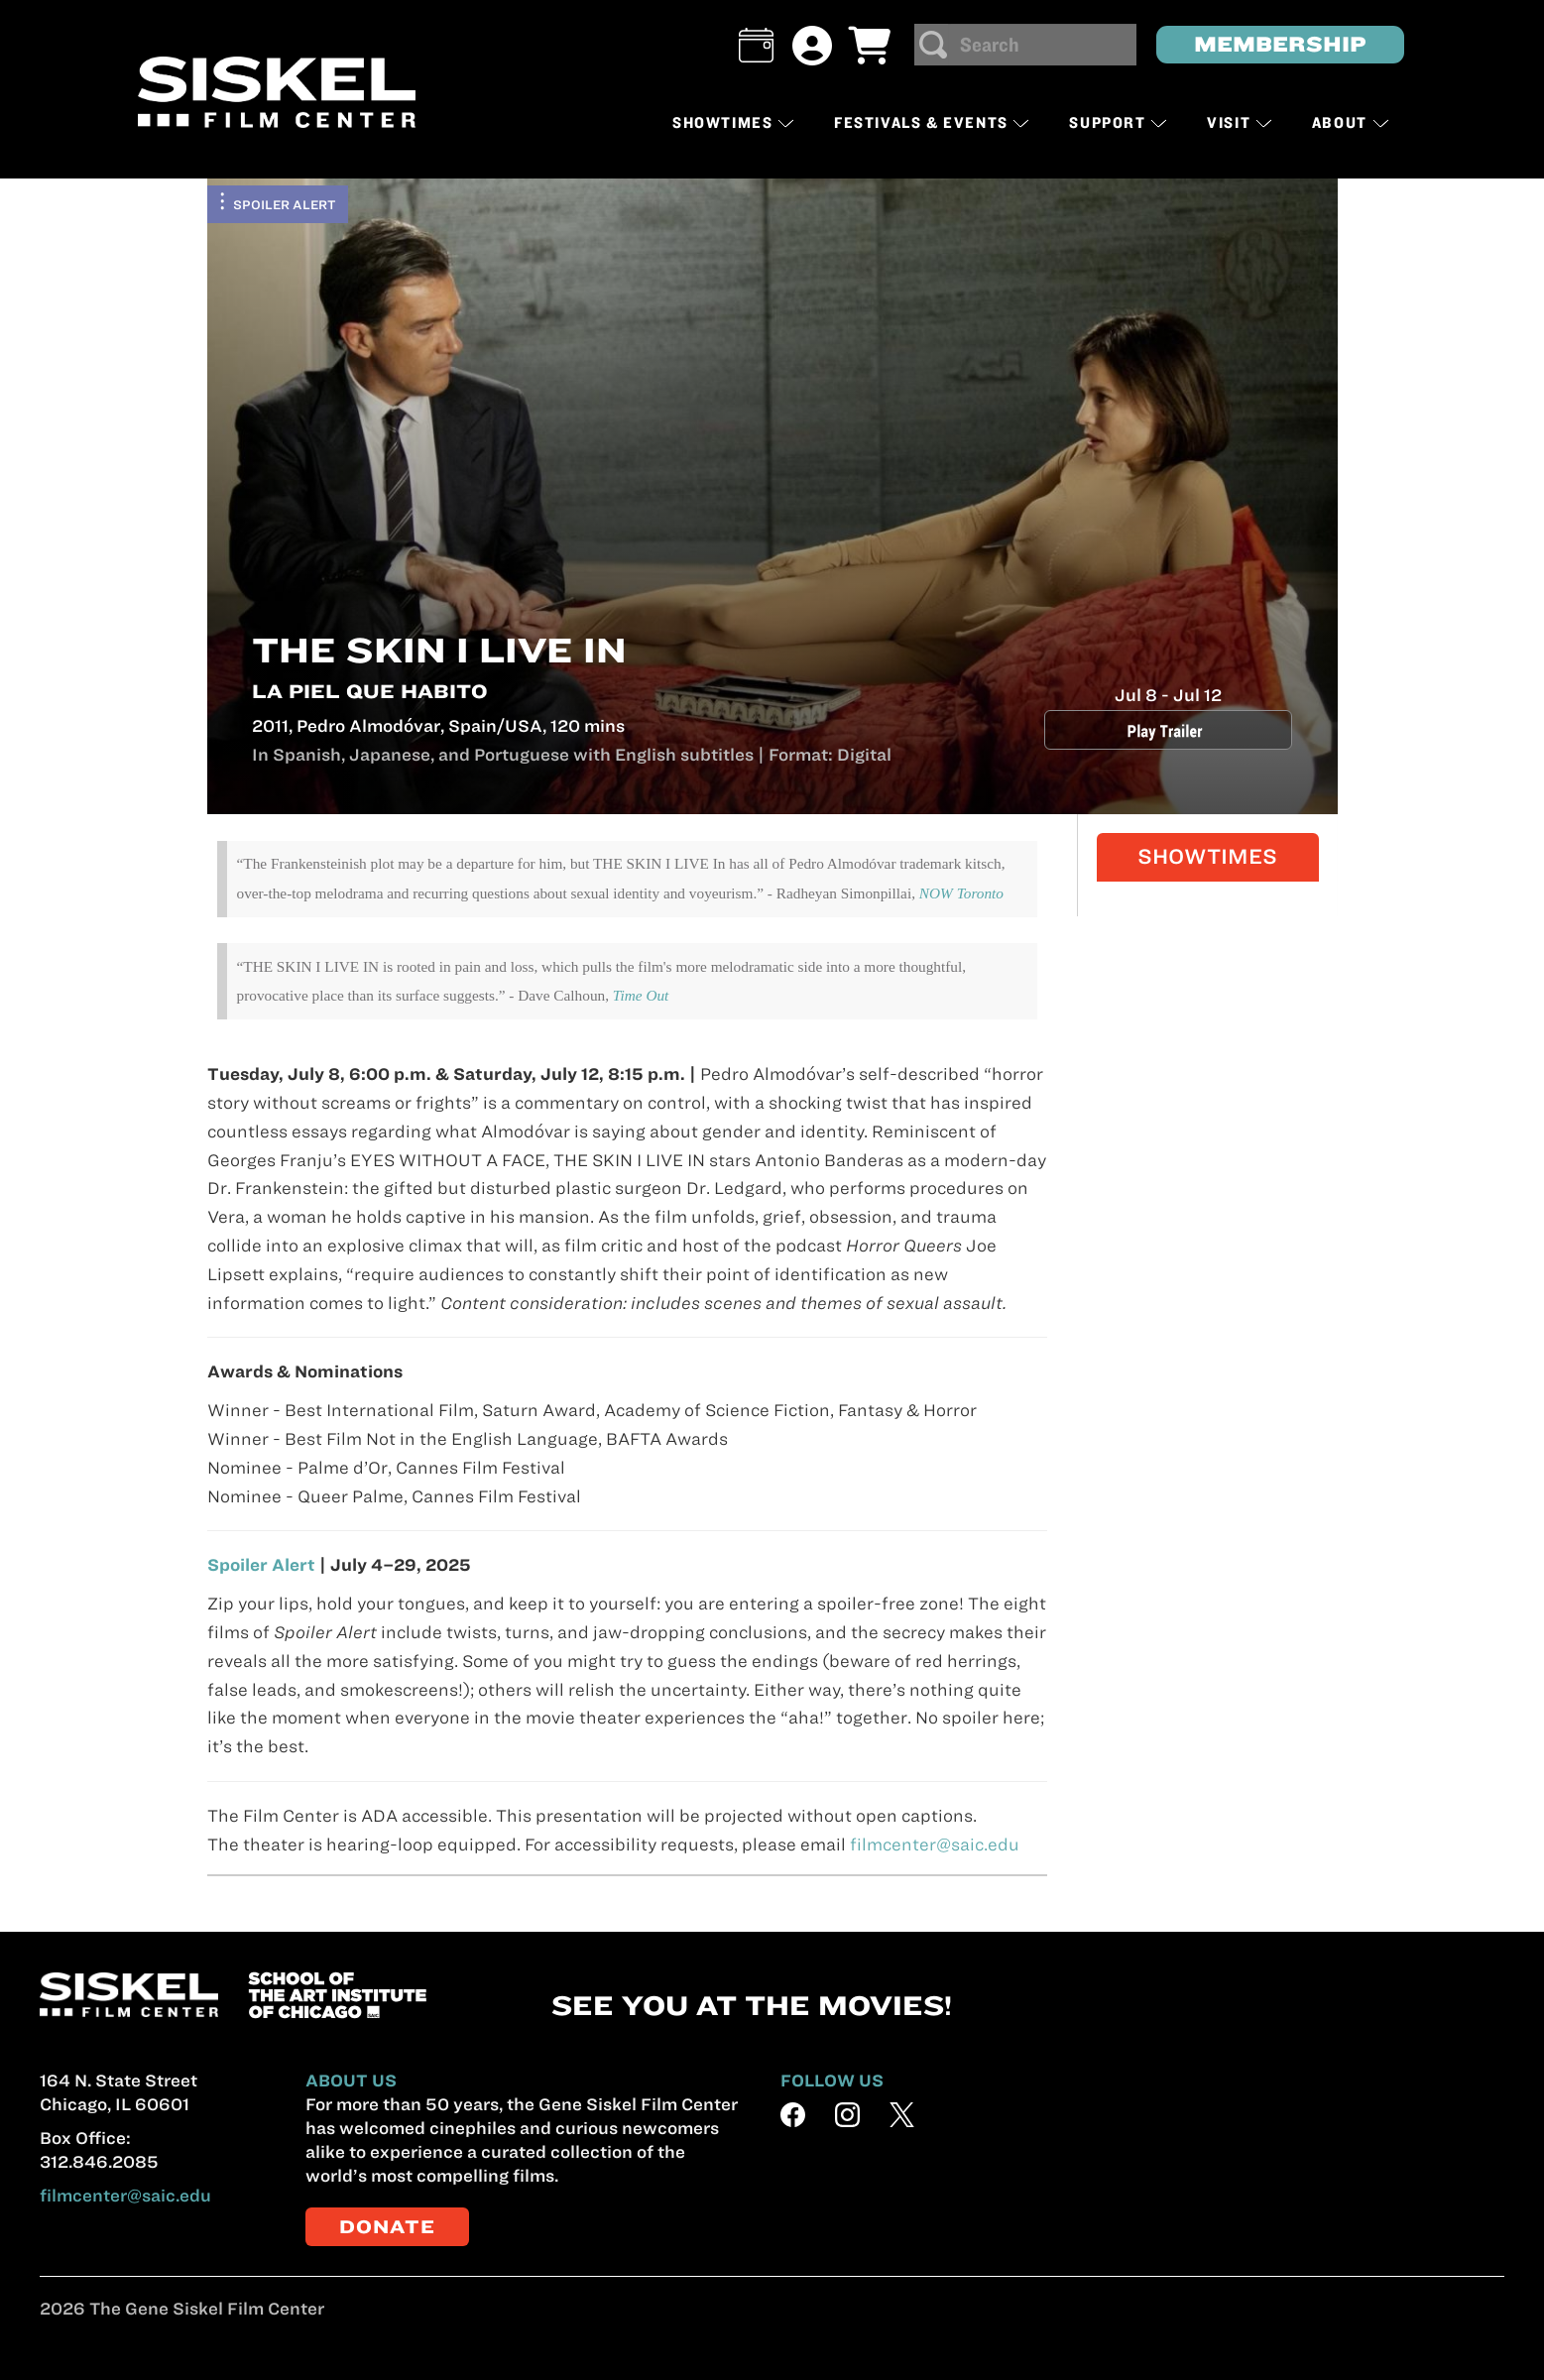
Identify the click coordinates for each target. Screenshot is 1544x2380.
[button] (756, 45)
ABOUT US (351, 2080)
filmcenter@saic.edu (934, 1844)
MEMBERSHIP (1280, 44)
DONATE (387, 2226)
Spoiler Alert (284, 204)
